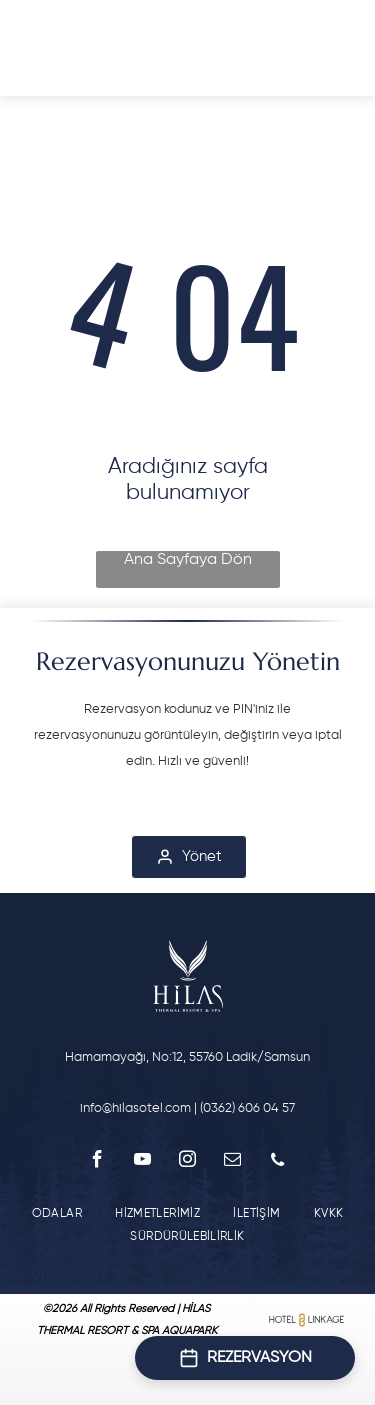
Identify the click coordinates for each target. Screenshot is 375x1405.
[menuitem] (57, 1213)
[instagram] (187, 1162)
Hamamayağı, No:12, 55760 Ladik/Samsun (187, 1057)
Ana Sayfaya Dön (188, 560)
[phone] (277, 1162)
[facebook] (97, 1162)
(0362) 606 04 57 (247, 1108)
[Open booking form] (245, 1358)
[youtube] (142, 1162)
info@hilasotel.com (135, 1108)
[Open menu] (42, 48)
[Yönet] (189, 857)
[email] (232, 1162)
